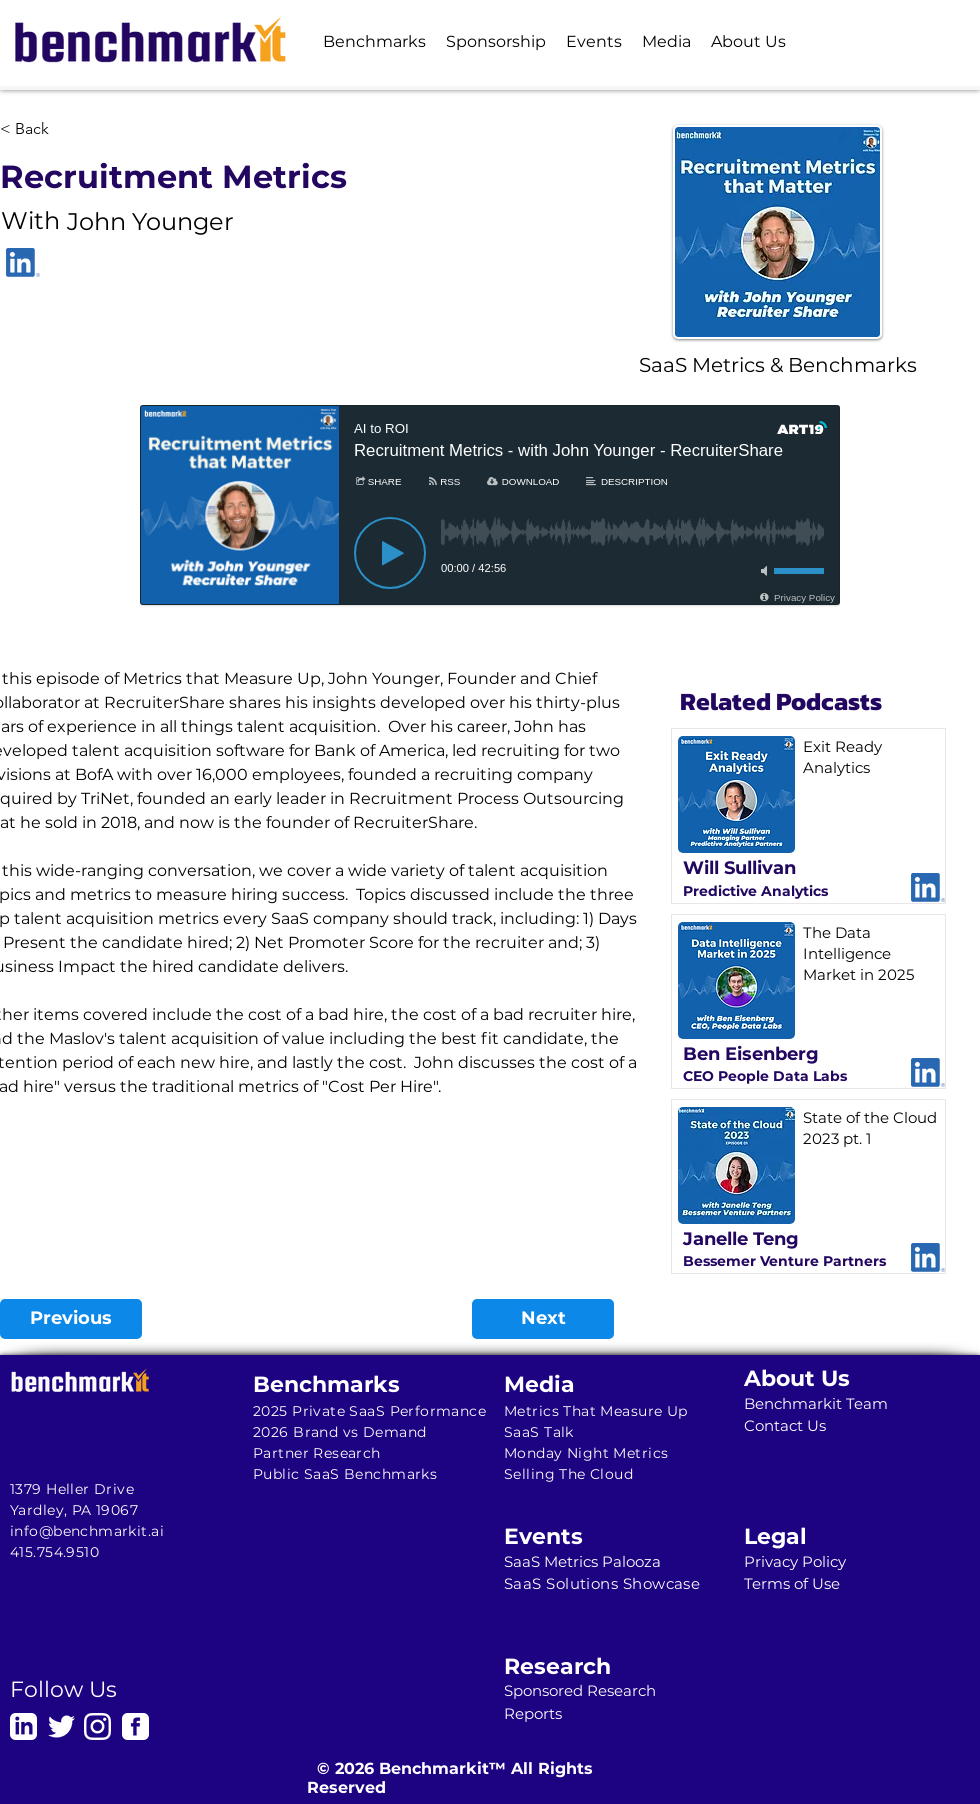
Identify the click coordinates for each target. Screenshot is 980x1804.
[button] (374, 41)
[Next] (543, 1319)
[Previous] (71, 1319)
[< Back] (66, 129)
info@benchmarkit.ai (87, 1531)
